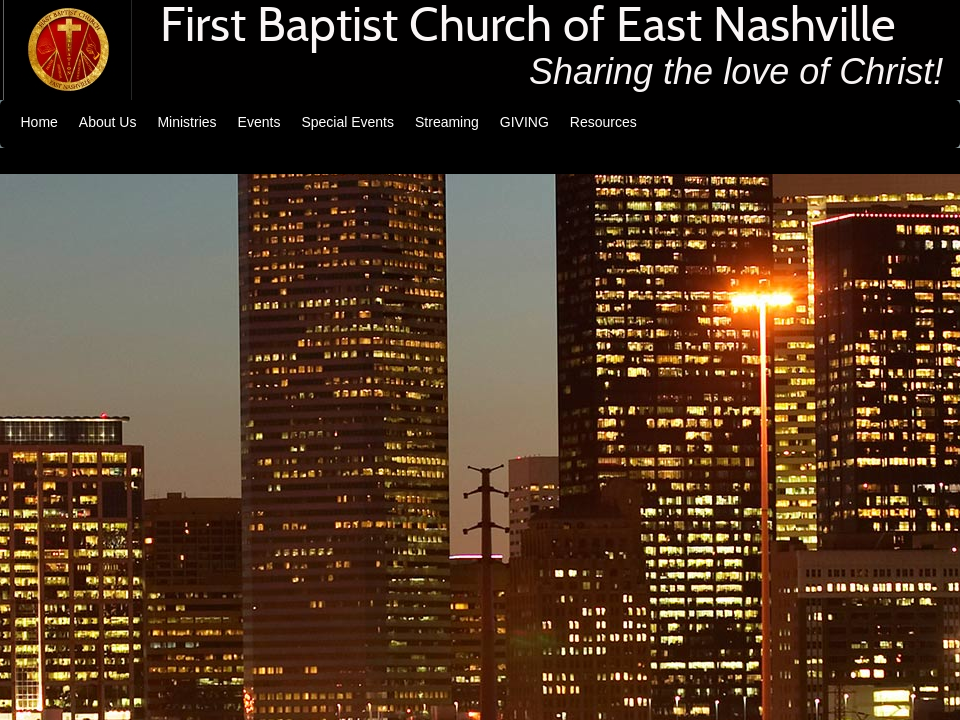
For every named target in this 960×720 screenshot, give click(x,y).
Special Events (347, 122)
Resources (603, 122)
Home (39, 122)
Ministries (186, 122)
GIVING (524, 122)
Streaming (447, 122)
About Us (108, 122)
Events (259, 122)
